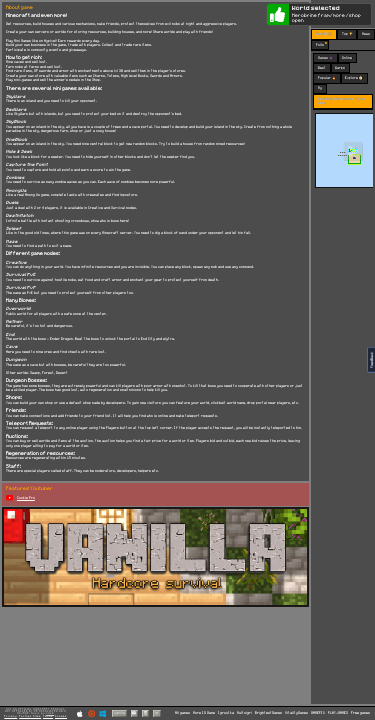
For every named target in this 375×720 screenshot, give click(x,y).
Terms (48, 716)
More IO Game (204, 713)
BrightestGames (268, 713)
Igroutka (226, 713)
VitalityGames (296, 713)
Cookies (61, 716)
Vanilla (119, 712)
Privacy (10, 716)
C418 (50, 713)
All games (182, 713)
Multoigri (244, 713)
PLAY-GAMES (338, 713)
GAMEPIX (318, 713)
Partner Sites (30, 716)
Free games (360, 713)
